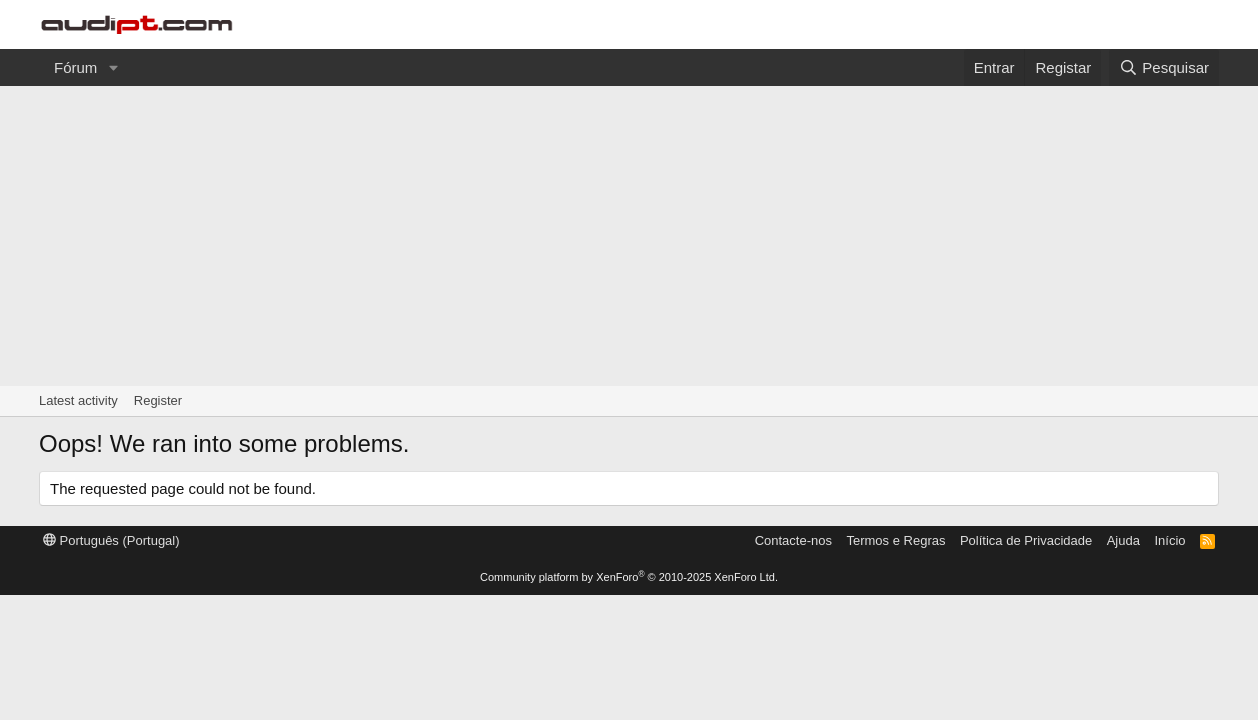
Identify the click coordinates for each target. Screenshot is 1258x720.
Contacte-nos (793, 540)
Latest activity (78, 400)
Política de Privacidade (1026, 540)
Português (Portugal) (111, 540)
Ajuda (1123, 540)
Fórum (75, 67)
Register (158, 400)
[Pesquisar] (1164, 67)
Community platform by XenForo (629, 577)
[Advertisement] (629, 236)
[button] (113, 67)
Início (1169, 540)
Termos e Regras (895, 540)
